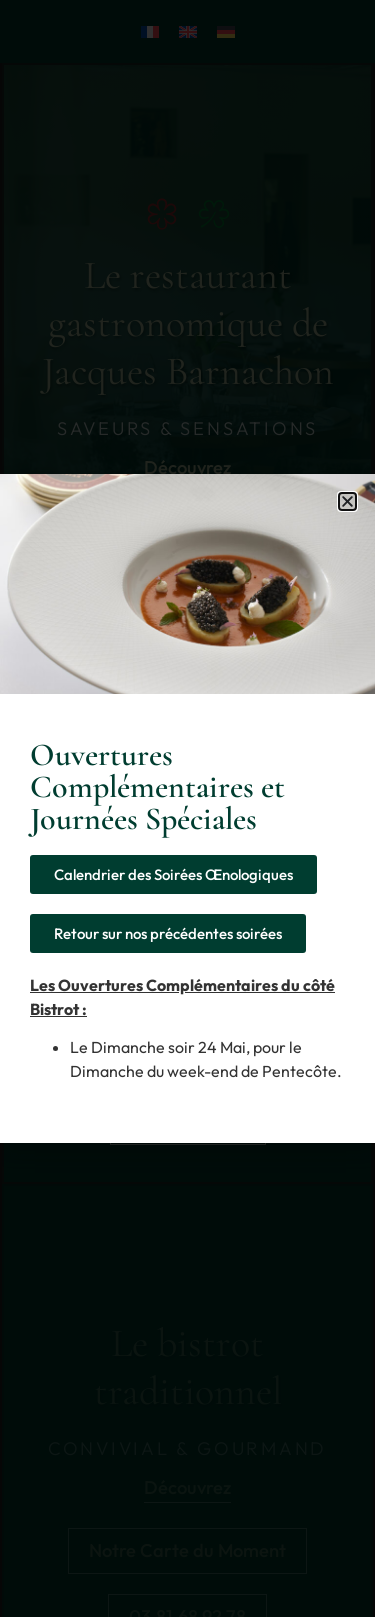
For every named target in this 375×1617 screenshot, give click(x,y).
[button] (347, 501)
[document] (187, 808)
